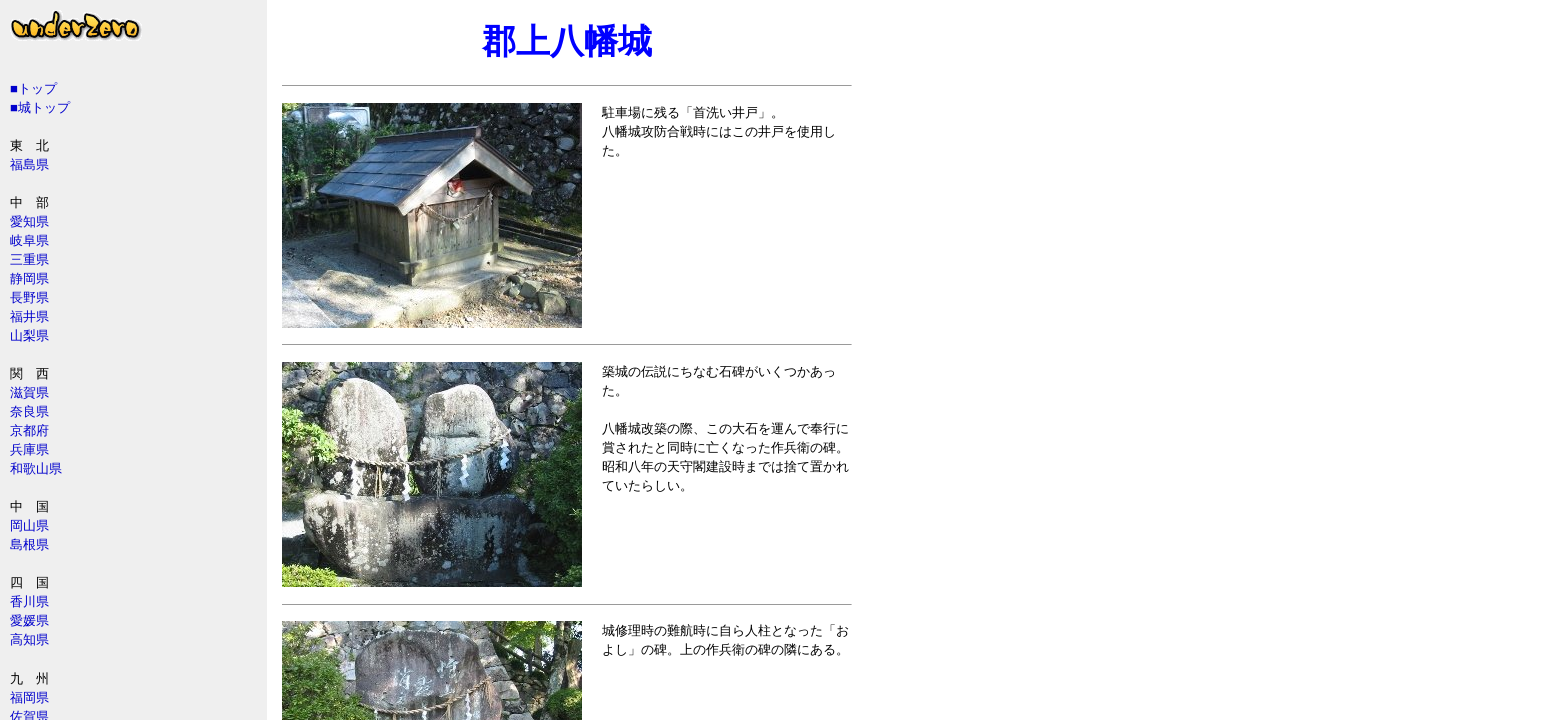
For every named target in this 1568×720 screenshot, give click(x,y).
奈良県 (29, 411)
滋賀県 (29, 392)
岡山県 (29, 525)
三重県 (29, 259)
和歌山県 (36, 468)
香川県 (29, 601)
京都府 (29, 430)
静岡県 (29, 278)
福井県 (29, 316)
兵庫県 (29, 449)
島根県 (29, 544)
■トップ (33, 88)
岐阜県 (29, 240)
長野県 (29, 297)
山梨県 (29, 335)
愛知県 (29, 221)
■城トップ (40, 107)
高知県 (29, 639)
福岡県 (29, 697)
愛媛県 (29, 620)
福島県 (29, 164)
